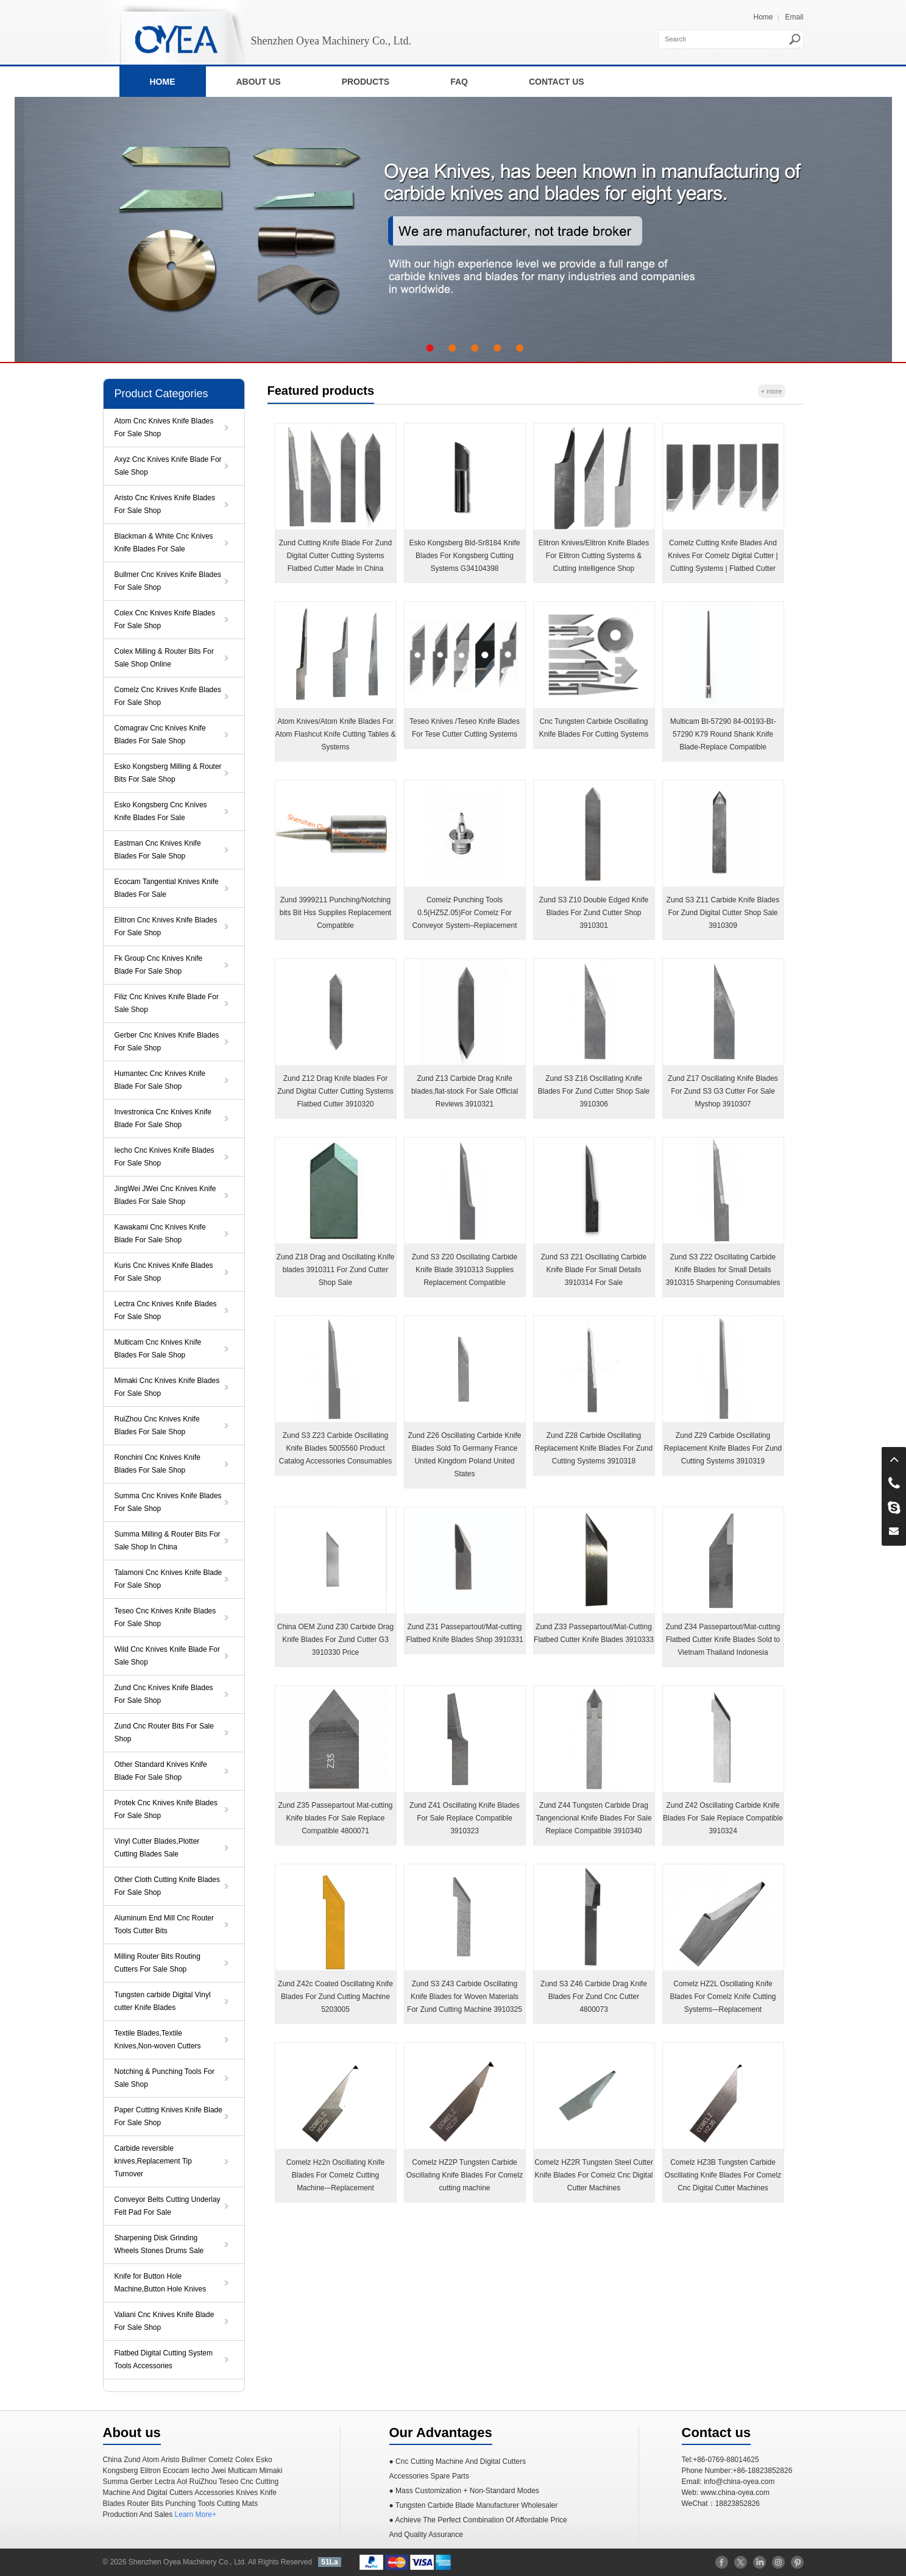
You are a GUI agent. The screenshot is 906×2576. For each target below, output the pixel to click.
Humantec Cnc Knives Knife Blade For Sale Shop (160, 1080)
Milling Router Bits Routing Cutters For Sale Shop (157, 1962)
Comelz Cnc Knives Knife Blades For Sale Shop (168, 696)
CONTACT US (556, 82)
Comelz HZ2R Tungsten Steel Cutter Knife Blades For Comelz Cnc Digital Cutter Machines (593, 2175)
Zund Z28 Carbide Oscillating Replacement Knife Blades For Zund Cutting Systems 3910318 (594, 1448)
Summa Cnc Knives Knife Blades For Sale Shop (168, 1502)
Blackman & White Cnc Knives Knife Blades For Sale (164, 542)
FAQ (459, 82)
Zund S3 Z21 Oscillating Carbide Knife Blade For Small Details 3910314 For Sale (593, 1270)
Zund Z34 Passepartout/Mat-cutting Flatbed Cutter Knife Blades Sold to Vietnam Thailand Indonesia (722, 1639)
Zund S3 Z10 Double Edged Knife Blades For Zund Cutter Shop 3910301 (593, 913)
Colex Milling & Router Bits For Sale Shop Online (164, 657)
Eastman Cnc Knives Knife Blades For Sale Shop (158, 849)
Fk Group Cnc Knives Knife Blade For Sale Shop (159, 964)
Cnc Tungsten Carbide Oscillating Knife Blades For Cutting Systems (593, 727)
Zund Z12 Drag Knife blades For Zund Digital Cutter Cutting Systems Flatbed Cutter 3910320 (335, 1091)
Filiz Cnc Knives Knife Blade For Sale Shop (167, 1003)
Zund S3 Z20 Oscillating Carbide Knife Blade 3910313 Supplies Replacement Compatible (464, 1270)
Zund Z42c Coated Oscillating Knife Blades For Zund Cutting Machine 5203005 (335, 1997)
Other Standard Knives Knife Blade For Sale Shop (161, 1771)
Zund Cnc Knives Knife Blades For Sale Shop (164, 1694)
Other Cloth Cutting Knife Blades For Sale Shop (167, 1886)
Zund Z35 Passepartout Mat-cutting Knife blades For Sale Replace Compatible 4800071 (335, 1818)
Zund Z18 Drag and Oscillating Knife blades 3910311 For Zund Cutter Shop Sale (335, 1270)
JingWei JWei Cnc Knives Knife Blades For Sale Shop (165, 1195)
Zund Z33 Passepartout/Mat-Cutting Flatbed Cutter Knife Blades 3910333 (594, 1633)
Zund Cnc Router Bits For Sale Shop (164, 1732)
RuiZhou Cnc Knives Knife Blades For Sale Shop (157, 1425)
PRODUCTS (366, 82)
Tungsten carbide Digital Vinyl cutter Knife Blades (163, 2001)
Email (794, 17)
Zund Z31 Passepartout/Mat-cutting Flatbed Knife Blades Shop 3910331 (464, 1633)
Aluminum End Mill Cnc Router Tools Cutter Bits (164, 1924)
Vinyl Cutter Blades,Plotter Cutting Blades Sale (157, 1847)
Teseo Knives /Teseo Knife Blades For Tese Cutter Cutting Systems (464, 727)
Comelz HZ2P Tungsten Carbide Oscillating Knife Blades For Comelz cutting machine (464, 2175)
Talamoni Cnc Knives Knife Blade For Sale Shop (168, 1579)
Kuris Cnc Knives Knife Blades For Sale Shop (164, 1272)
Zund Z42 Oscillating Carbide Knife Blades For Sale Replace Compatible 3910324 (723, 1818)
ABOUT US (258, 82)
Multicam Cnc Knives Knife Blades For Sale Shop (158, 1348)
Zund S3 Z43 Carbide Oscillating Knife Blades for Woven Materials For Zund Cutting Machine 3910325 (464, 1997)
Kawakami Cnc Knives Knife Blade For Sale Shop (160, 1233)
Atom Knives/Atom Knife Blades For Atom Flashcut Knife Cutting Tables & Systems (335, 734)
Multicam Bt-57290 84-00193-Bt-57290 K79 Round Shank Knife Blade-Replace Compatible (723, 734)
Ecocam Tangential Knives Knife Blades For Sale (167, 888)
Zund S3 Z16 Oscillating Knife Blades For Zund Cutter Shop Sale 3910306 (593, 1091)
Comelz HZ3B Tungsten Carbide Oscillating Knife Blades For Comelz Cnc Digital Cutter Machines (723, 2175)
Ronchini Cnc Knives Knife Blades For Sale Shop (157, 1463)
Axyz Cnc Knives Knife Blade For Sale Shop (168, 465)
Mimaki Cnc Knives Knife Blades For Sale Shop (167, 1387)
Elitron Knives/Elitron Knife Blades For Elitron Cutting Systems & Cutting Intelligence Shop (594, 556)
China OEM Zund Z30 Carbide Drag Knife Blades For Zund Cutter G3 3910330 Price (335, 1639)
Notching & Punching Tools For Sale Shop (165, 2078)
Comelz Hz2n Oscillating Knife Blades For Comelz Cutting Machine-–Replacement (335, 2175)
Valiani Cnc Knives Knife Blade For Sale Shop (164, 2321)
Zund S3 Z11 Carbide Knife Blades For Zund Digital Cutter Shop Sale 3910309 (723, 913)
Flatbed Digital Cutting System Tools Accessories (164, 2359)
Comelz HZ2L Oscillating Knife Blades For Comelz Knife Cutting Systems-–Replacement (723, 1997)
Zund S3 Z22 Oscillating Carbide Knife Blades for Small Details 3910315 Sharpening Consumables (722, 1270)
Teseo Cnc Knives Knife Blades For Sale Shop (165, 1617)
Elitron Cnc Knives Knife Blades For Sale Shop (166, 926)
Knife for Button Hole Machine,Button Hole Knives (161, 2282)
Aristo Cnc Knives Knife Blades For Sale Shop (165, 504)
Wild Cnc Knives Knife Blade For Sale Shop (167, 1655)
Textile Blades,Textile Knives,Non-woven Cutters (158, 2039)
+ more (771, 391)
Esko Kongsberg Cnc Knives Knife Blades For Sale (161, 811)
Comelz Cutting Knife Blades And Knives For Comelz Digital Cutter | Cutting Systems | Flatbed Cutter (723, 556)
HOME (162, 82)
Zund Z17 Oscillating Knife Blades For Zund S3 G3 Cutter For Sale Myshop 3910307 (723, 1091)
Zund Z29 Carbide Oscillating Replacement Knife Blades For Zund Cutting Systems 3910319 (723, 1448)
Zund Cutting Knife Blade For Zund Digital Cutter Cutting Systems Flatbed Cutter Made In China (335, 556)
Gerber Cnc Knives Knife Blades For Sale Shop (167, 1041)
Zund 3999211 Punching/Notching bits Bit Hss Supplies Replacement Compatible (335, 913)
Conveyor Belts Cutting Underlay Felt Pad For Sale (168, 2206)
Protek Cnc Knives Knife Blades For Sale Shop (166, 1809)
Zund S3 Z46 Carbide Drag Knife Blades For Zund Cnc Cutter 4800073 (593, 1997)
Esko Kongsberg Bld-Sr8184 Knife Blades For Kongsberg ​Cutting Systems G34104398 (464, 556)
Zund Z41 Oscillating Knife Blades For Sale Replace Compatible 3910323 (464, 1818)
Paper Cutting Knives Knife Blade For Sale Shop (168, 2116)
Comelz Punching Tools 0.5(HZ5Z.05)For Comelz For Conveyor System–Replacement (464, 913)
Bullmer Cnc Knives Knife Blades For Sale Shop (168, 581)
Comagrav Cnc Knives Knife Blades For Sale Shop (160, 734)
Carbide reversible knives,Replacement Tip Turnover (153, 2161)
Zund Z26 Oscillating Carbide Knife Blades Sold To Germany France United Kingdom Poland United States (464, 1454)
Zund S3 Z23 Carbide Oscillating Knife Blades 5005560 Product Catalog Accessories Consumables (335, 1448)
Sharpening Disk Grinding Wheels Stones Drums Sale (159, 2244)
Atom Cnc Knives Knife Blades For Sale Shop (164, 427)
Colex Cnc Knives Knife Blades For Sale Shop (165, 619)
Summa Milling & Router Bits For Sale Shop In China (168, 1540)
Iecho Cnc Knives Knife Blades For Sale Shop (164, 1156)
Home (763, 17)
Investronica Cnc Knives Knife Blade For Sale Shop (163, 1118)
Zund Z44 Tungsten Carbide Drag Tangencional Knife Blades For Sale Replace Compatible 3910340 (593, 1818)
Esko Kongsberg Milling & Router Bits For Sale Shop (168, 773)
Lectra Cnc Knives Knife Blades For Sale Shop (166, 1310)
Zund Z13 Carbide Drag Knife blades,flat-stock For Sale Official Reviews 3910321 (464, 1091)
